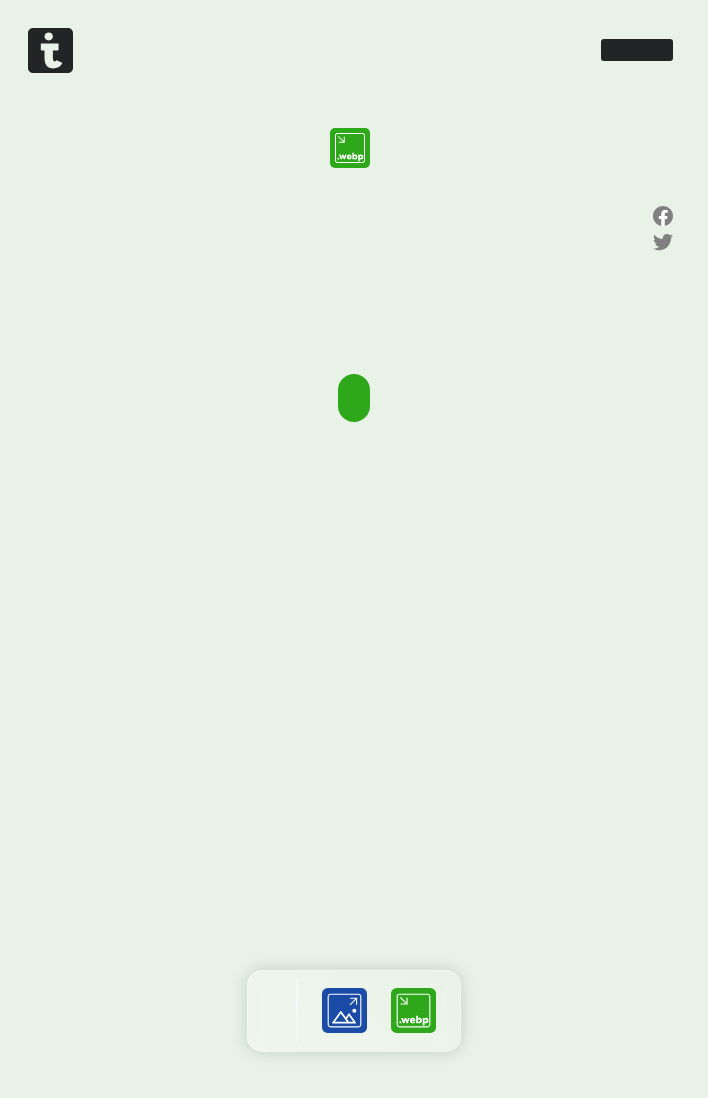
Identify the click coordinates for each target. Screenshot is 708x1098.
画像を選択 (354, 398)
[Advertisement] (353, 515)
